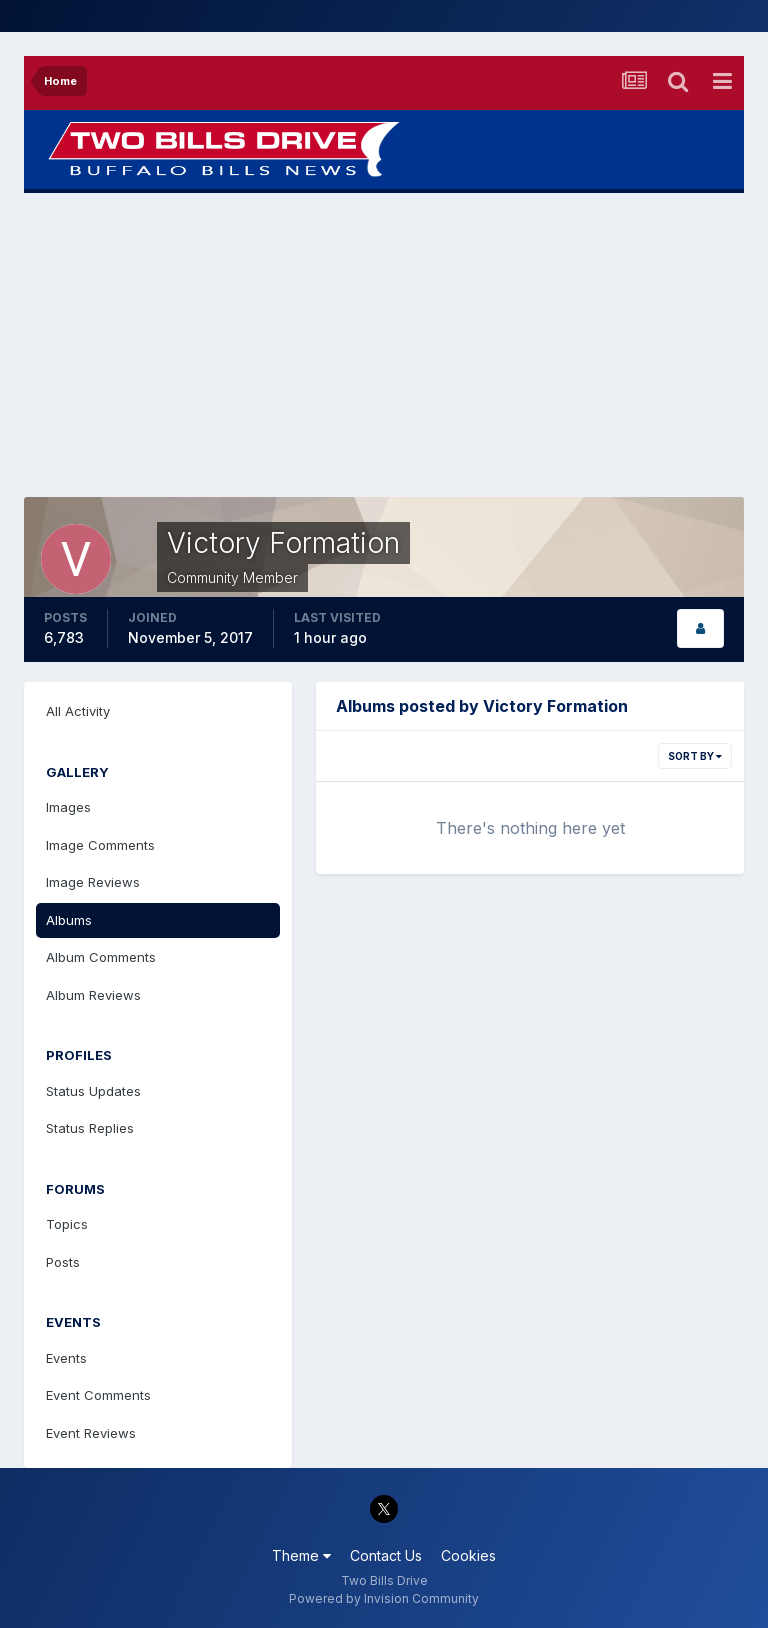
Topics (67, 1224)
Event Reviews (91, 1433)
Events (66, 1358)
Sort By (695, 756)
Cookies (468, 1555)
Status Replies (90, 1128)
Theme (301, 1555)
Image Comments (100, 845)
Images (68, 807)
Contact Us (386, 1555)
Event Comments (98, 1395)
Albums (69, 920)
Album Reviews (93, 995)
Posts (63, 1262)
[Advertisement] (384, 345)
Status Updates (93, 1091)
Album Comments (101, 957)
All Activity (78, 711)
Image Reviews (93, 882)
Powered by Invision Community (384, 1598)
